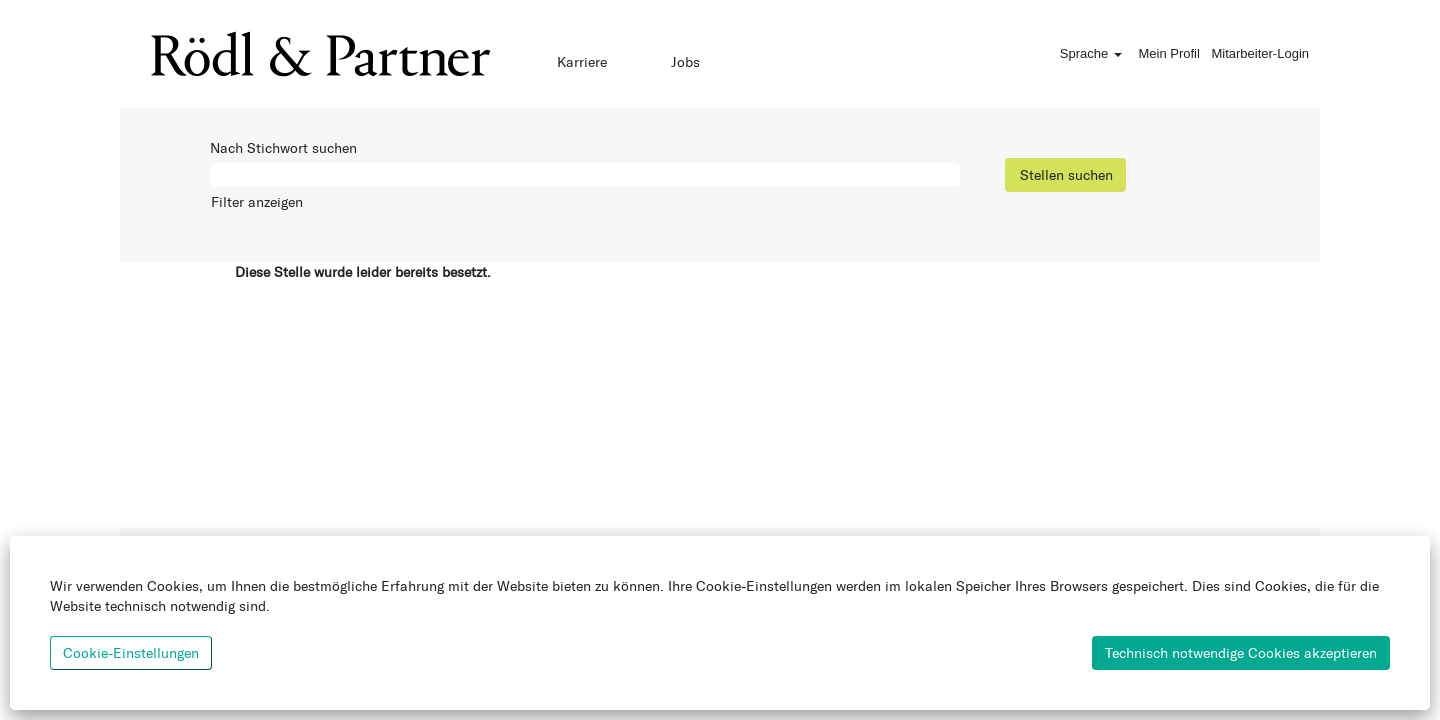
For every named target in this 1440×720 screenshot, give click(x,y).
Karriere (582, 61)
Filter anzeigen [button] (257, 201)
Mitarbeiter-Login (1260, 53)
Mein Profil (1168, 53)
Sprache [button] (1091, 53)
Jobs (685, 61)
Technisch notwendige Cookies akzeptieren (1241, 652)
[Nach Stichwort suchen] (585, 175)
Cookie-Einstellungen (131, 652)
